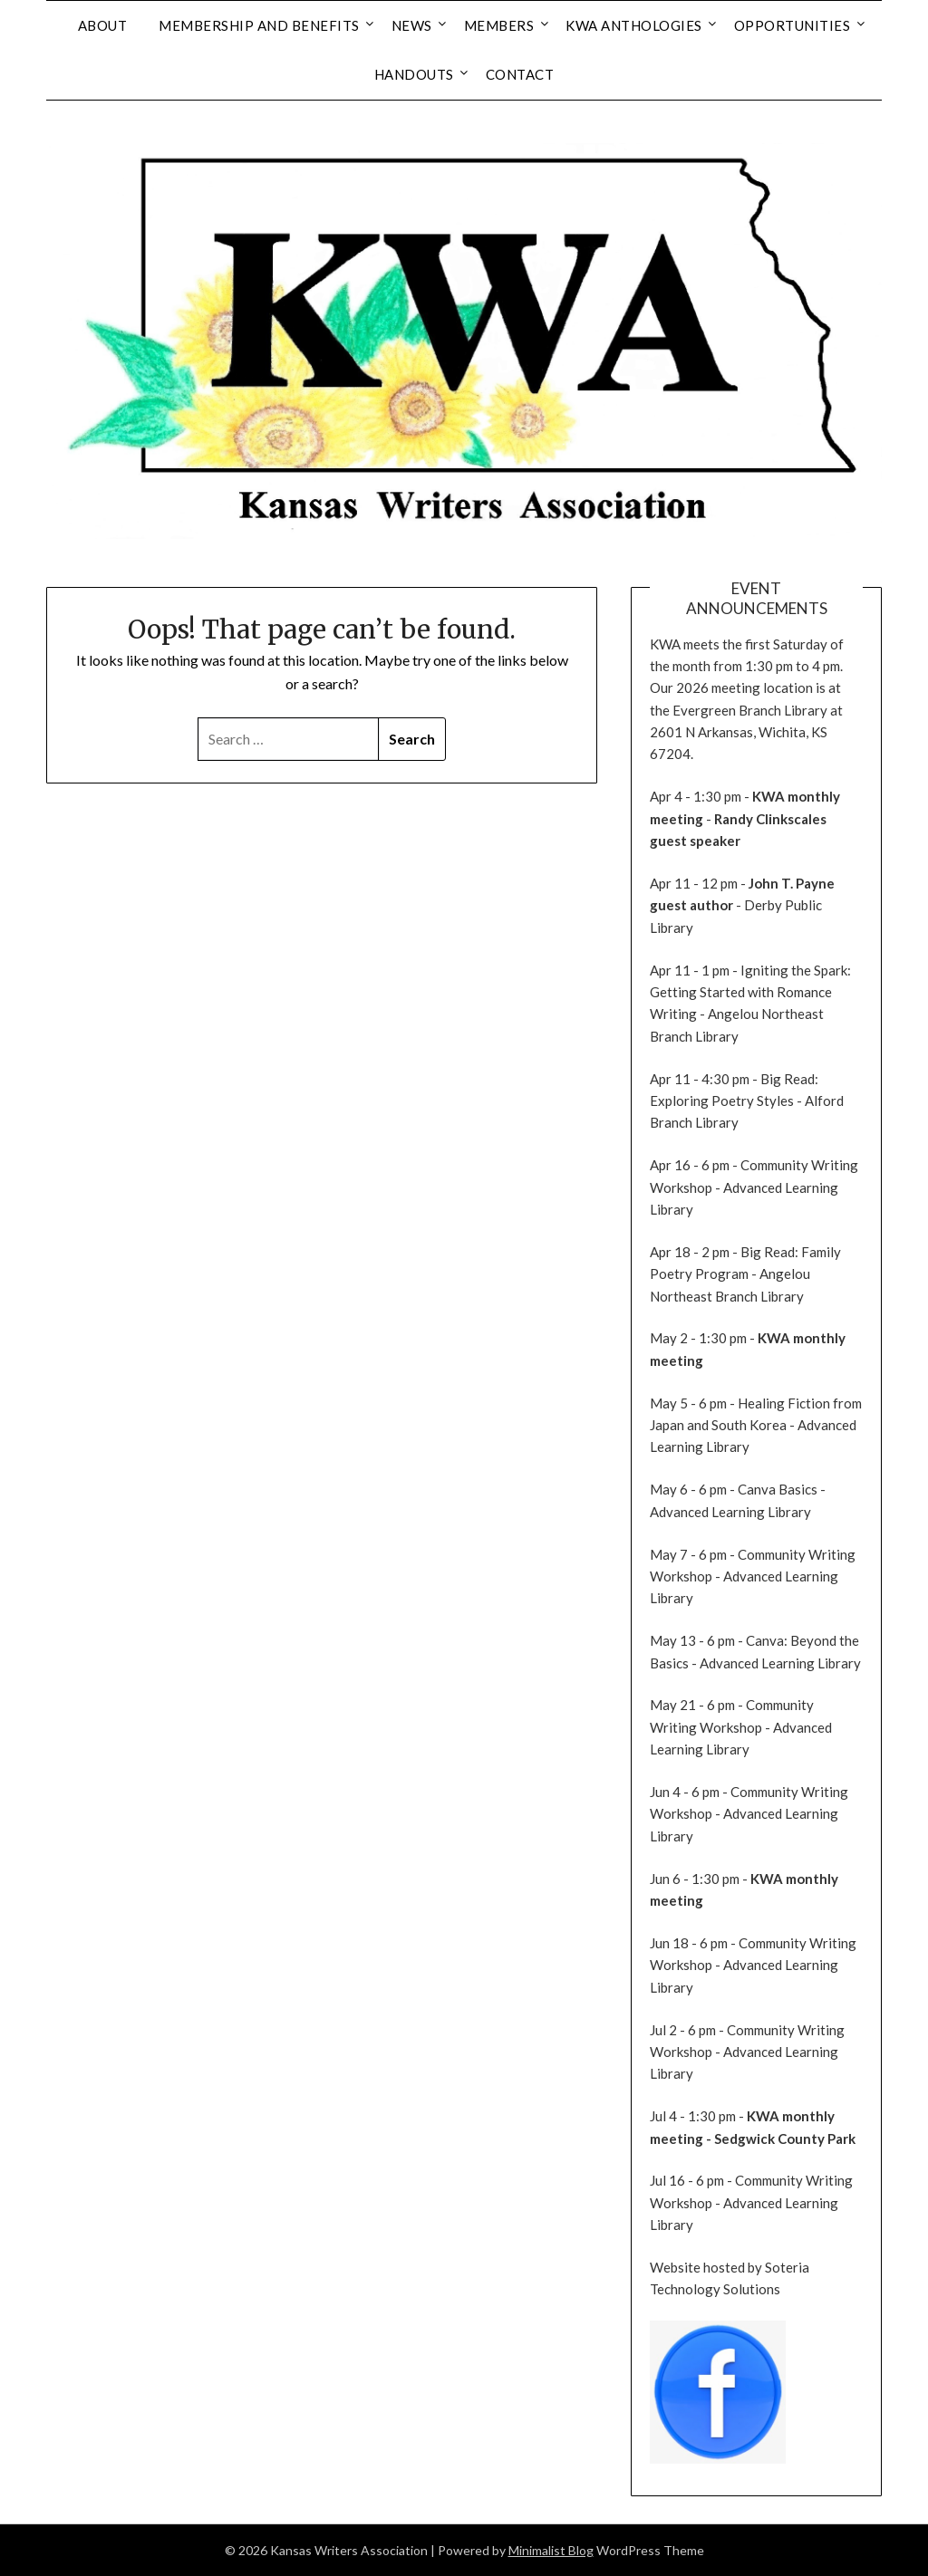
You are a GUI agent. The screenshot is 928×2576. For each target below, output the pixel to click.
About (103, 25)
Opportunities (792, 25)
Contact (520, 74)
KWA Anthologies (634, 25)
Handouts (414, 74)
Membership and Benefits (259, 25)
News (412, 25)
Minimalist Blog (551, 2550)
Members (499, 25)
